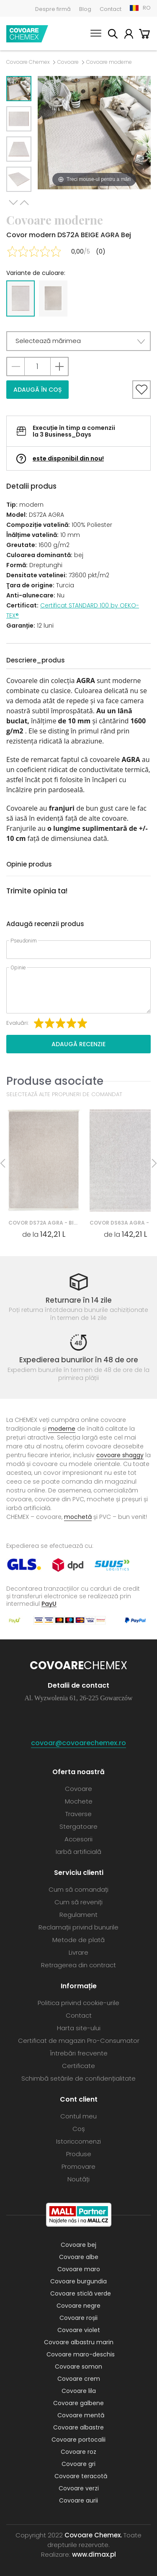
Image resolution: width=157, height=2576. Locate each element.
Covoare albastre (78, 2427)
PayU (49, 1603)
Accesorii (78, 1839)
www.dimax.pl (94, 2554)
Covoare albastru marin (78, 2342)
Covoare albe (78, 2257)
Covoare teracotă (80, 2476)
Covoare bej (78, 2245)
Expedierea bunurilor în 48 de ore (78, 1360)
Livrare (78, 1952)
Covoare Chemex (27, 33)
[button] (78, 341)
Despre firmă (53, 9)
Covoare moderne (109, 62)
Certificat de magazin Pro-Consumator (78, 2040)
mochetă (78, 1517)
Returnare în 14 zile (79, 1300)
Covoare (68, 62)
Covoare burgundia (78, 2281)
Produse (78, 2153)
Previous (24, 202)
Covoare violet (78, 2330)
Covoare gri (78, 2464)
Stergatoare (78, 1826)
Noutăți (78, 2179)
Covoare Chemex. (93, 2535)
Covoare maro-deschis (80, 2354)
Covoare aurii (78, 2500)
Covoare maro (78, 2269)
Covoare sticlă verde (80, 2293)
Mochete (79, 1801)
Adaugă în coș (37, 389)
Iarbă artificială (78, 1851)
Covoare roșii (78, 2318)
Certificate (78, 2065)
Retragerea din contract (78, 1965)
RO (147, 8)
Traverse (78, 1813)
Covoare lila (79, 2391)
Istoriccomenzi (78, 2141)
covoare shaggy (120, 1455)
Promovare (78, 2166)
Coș (144, 35)
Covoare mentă (80, 2415)
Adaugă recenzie (78, 1044)
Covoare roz (78, 2452)
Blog (85, 9)
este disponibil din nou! (68, 458)
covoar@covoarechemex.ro (78, 1743)
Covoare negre (78, 2305)
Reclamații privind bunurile (78, 1927)
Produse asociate (54, 1081)
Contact (110, 9)
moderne (61, 1428)
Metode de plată (78, 1939)
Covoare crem (78, 2378)
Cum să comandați (78, 1889)
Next (13, 202)
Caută (112, 35)
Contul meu (128, 35)
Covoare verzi (79, 2488)
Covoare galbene (78, 2403)
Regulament (78, 1914)
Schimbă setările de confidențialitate (78, 2078)
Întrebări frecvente (79, 2053)
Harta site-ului (78, 2028)
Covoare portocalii (78, 2439)
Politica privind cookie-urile (78, 2002)
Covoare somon (78, 2366)
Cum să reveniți (78, 1902)
